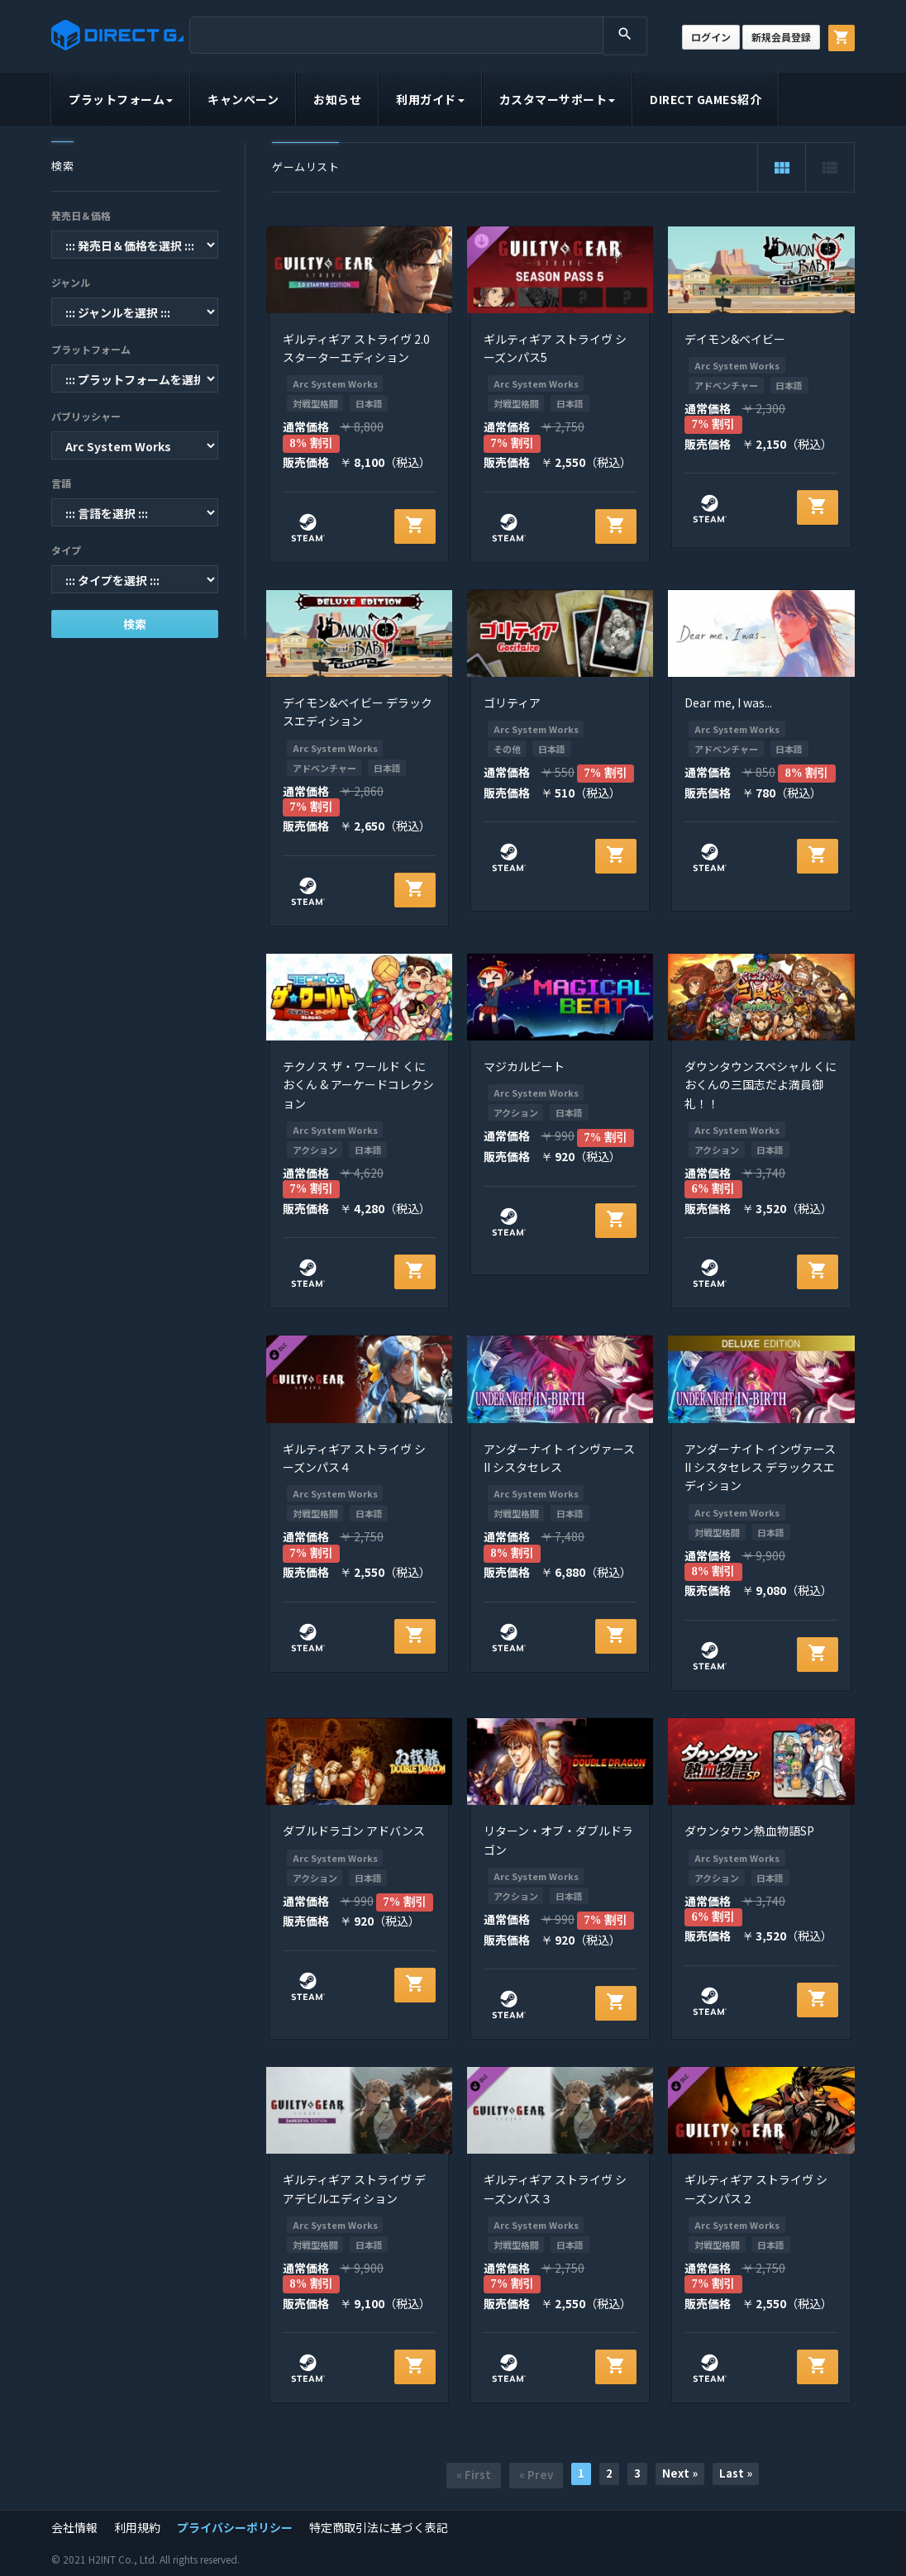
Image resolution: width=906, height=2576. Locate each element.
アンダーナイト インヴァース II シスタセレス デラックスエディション (760, 1467)
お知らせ (337, 99)
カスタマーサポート (557, 99)
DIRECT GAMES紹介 (705, 99)
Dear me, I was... (728, 702)
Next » (680, 2473)
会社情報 (74, 2527)
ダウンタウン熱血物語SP (749, 1830)
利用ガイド (430, 99)
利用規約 (137, 2527)
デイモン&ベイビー (734, 339)
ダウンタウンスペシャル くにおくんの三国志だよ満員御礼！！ (760, 1085)
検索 (134, 624)
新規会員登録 (781, 37)
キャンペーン (243, 99)
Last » (735, 2473)
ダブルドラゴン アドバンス (354, 1830)
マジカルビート (524, 1066)
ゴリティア (512, 702)
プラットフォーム (121, 99)
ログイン (711, 37)
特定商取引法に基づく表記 (378, 2527)
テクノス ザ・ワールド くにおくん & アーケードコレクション (358, 1085)
